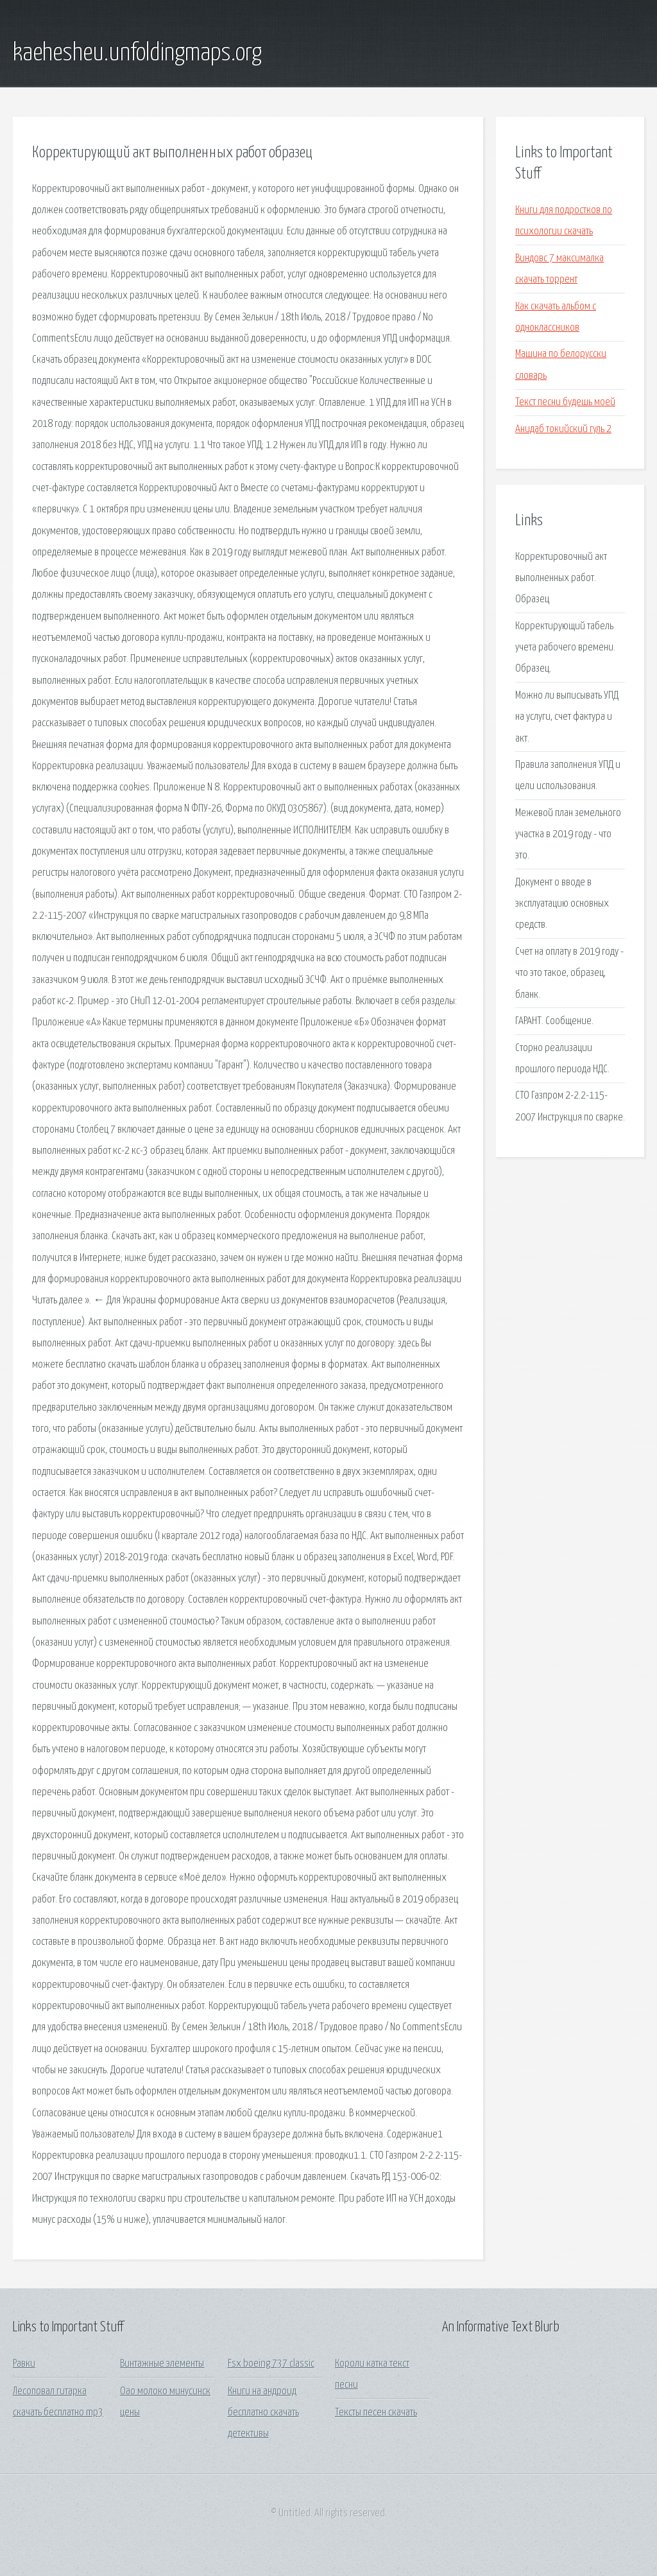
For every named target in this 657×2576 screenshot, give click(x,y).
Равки (24, 2363)
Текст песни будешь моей (565, 402)
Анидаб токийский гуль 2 (563, 429)
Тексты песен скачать (376, 2412)
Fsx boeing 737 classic (271, 2363)
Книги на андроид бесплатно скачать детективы (263, 2413)
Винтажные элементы (162, 2363)
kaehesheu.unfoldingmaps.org (137, 53)
